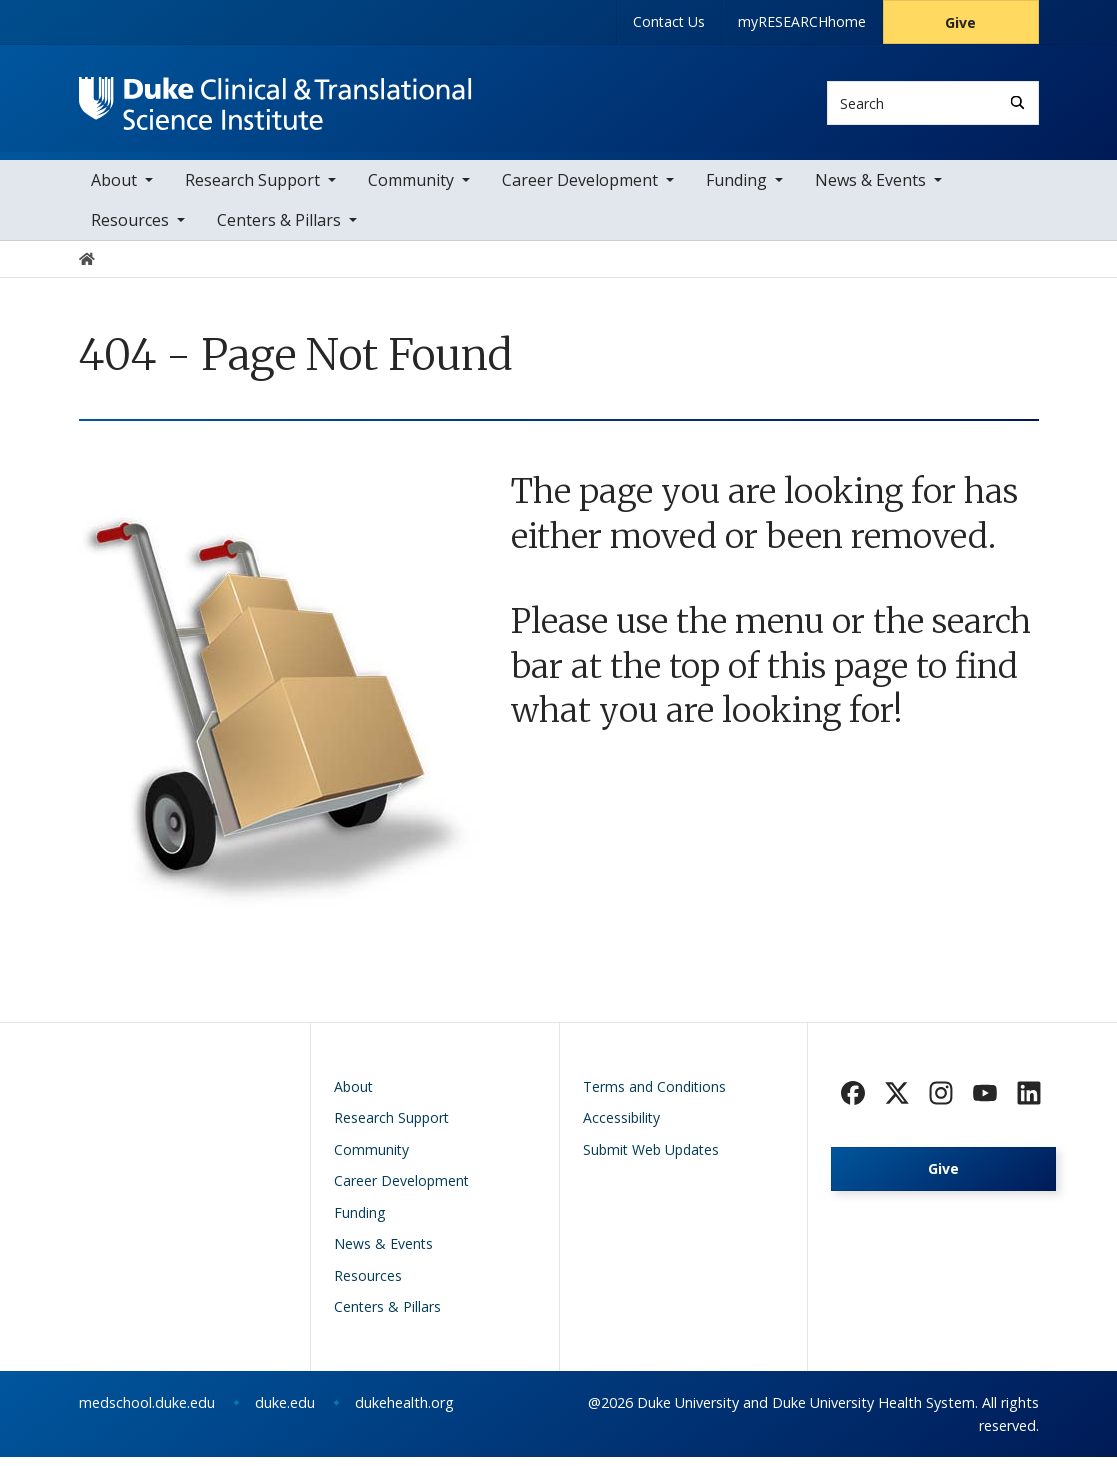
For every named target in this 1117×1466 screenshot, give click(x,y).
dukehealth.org (404, 1411)
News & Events (870, 190)
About (114, 190)
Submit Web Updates (651, 1158)
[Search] (1017, 102)
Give (960, 22)
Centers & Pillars (279, 230)
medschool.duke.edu (147, 1411)
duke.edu (285, 1411)
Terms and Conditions (654, 1095)
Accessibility (621, 1127)
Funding (736, 190)
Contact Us (669, 21)
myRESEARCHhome (802, 21)
